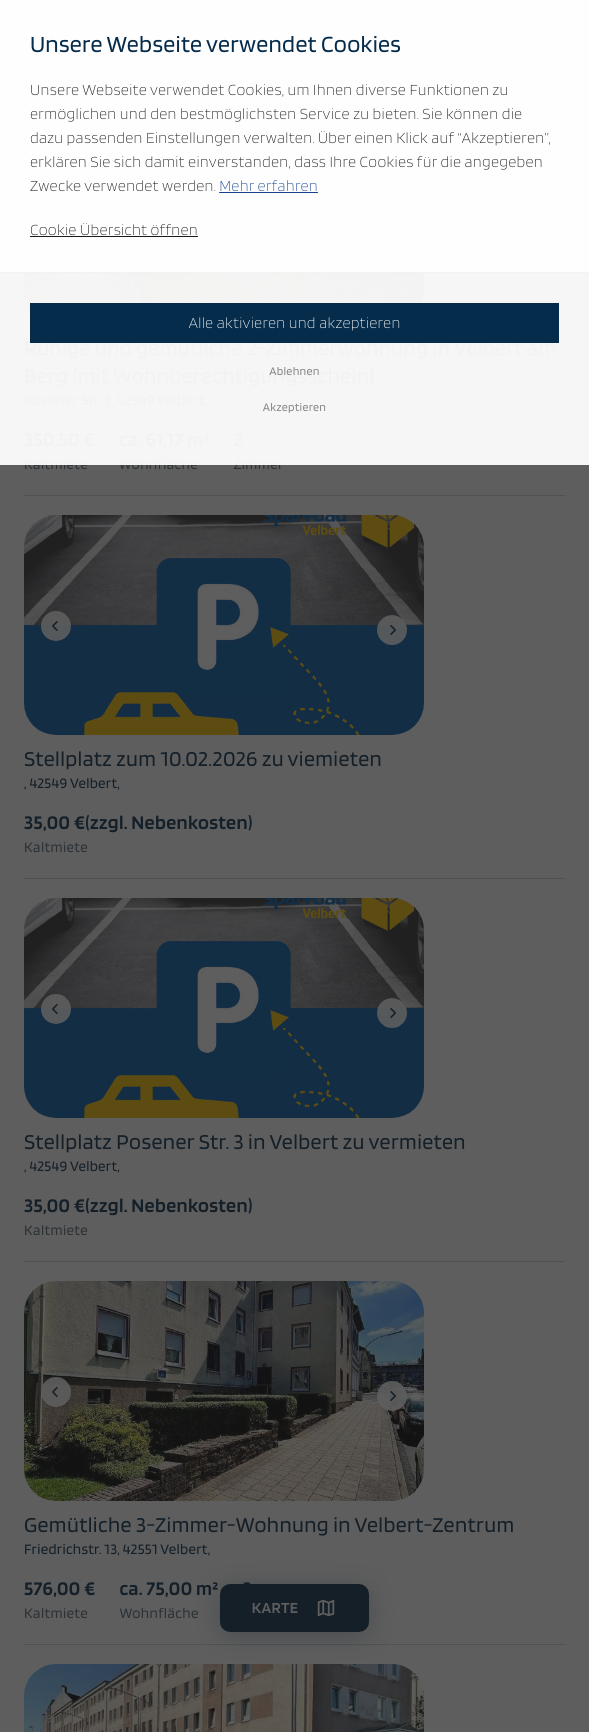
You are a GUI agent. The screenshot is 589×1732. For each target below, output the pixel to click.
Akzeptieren (295, 406)
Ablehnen (294, 370)
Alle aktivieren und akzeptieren (294, 322)
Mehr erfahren (268, 185)
